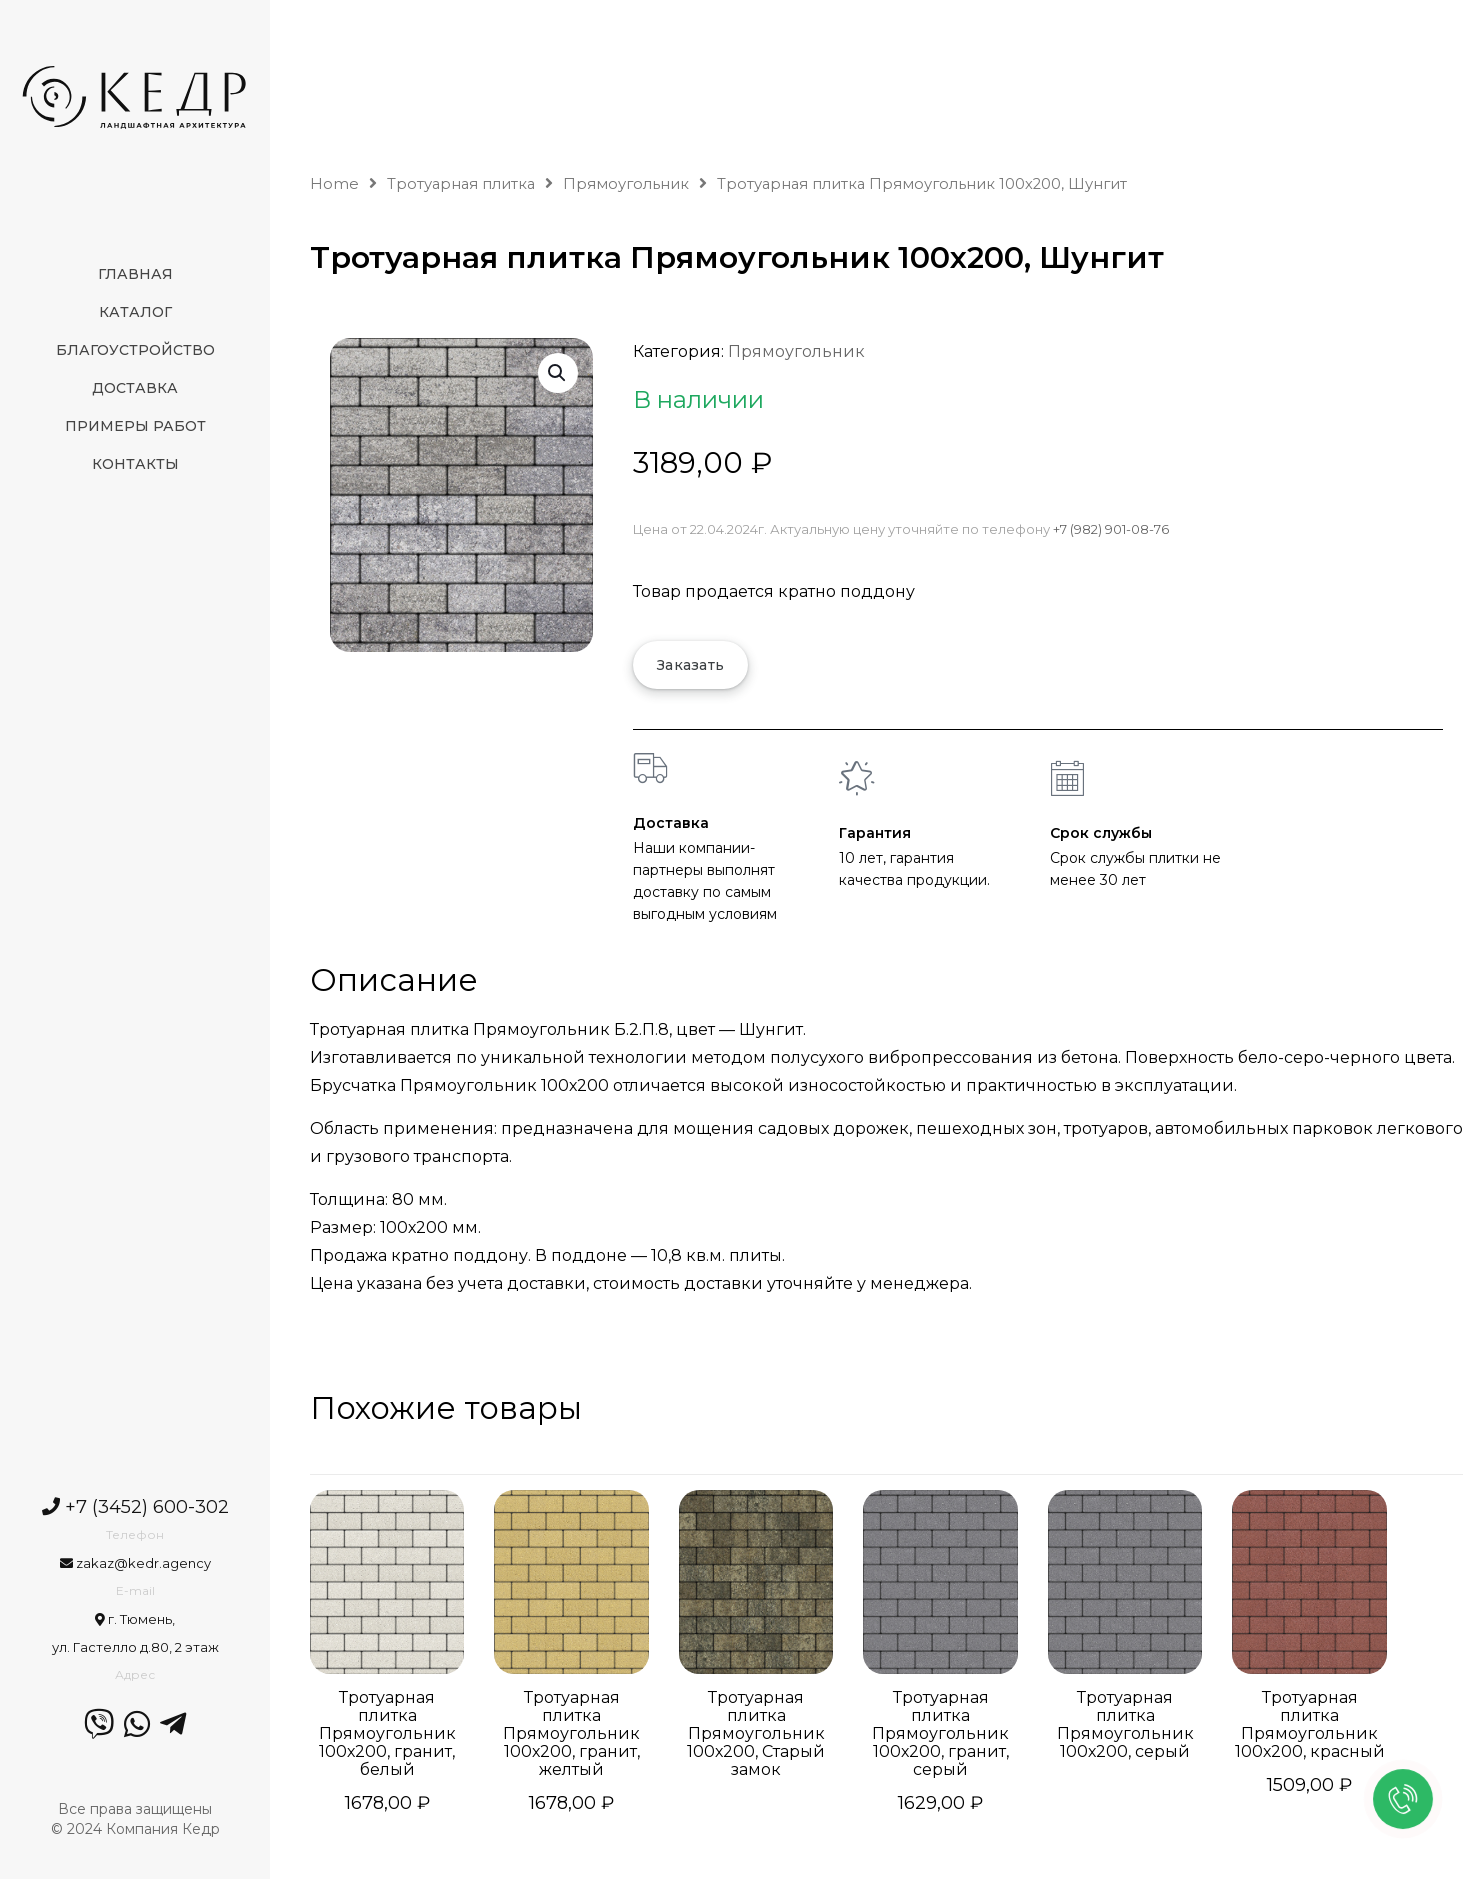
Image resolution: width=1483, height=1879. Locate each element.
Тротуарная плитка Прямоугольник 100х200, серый (1125, 1725)
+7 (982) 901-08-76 (1111, 529)
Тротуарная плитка (461, 184)
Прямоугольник (626, 184)
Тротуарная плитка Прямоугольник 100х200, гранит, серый (940, 1734)
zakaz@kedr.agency (135, 1563)
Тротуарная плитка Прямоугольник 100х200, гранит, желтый (571, 1734)
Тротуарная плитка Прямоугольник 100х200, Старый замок (756, 1734)
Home (334, 184)
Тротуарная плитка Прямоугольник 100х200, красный (1310, 1725)
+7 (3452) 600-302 (135, 1507)
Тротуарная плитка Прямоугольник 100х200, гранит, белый (387, 1734)
